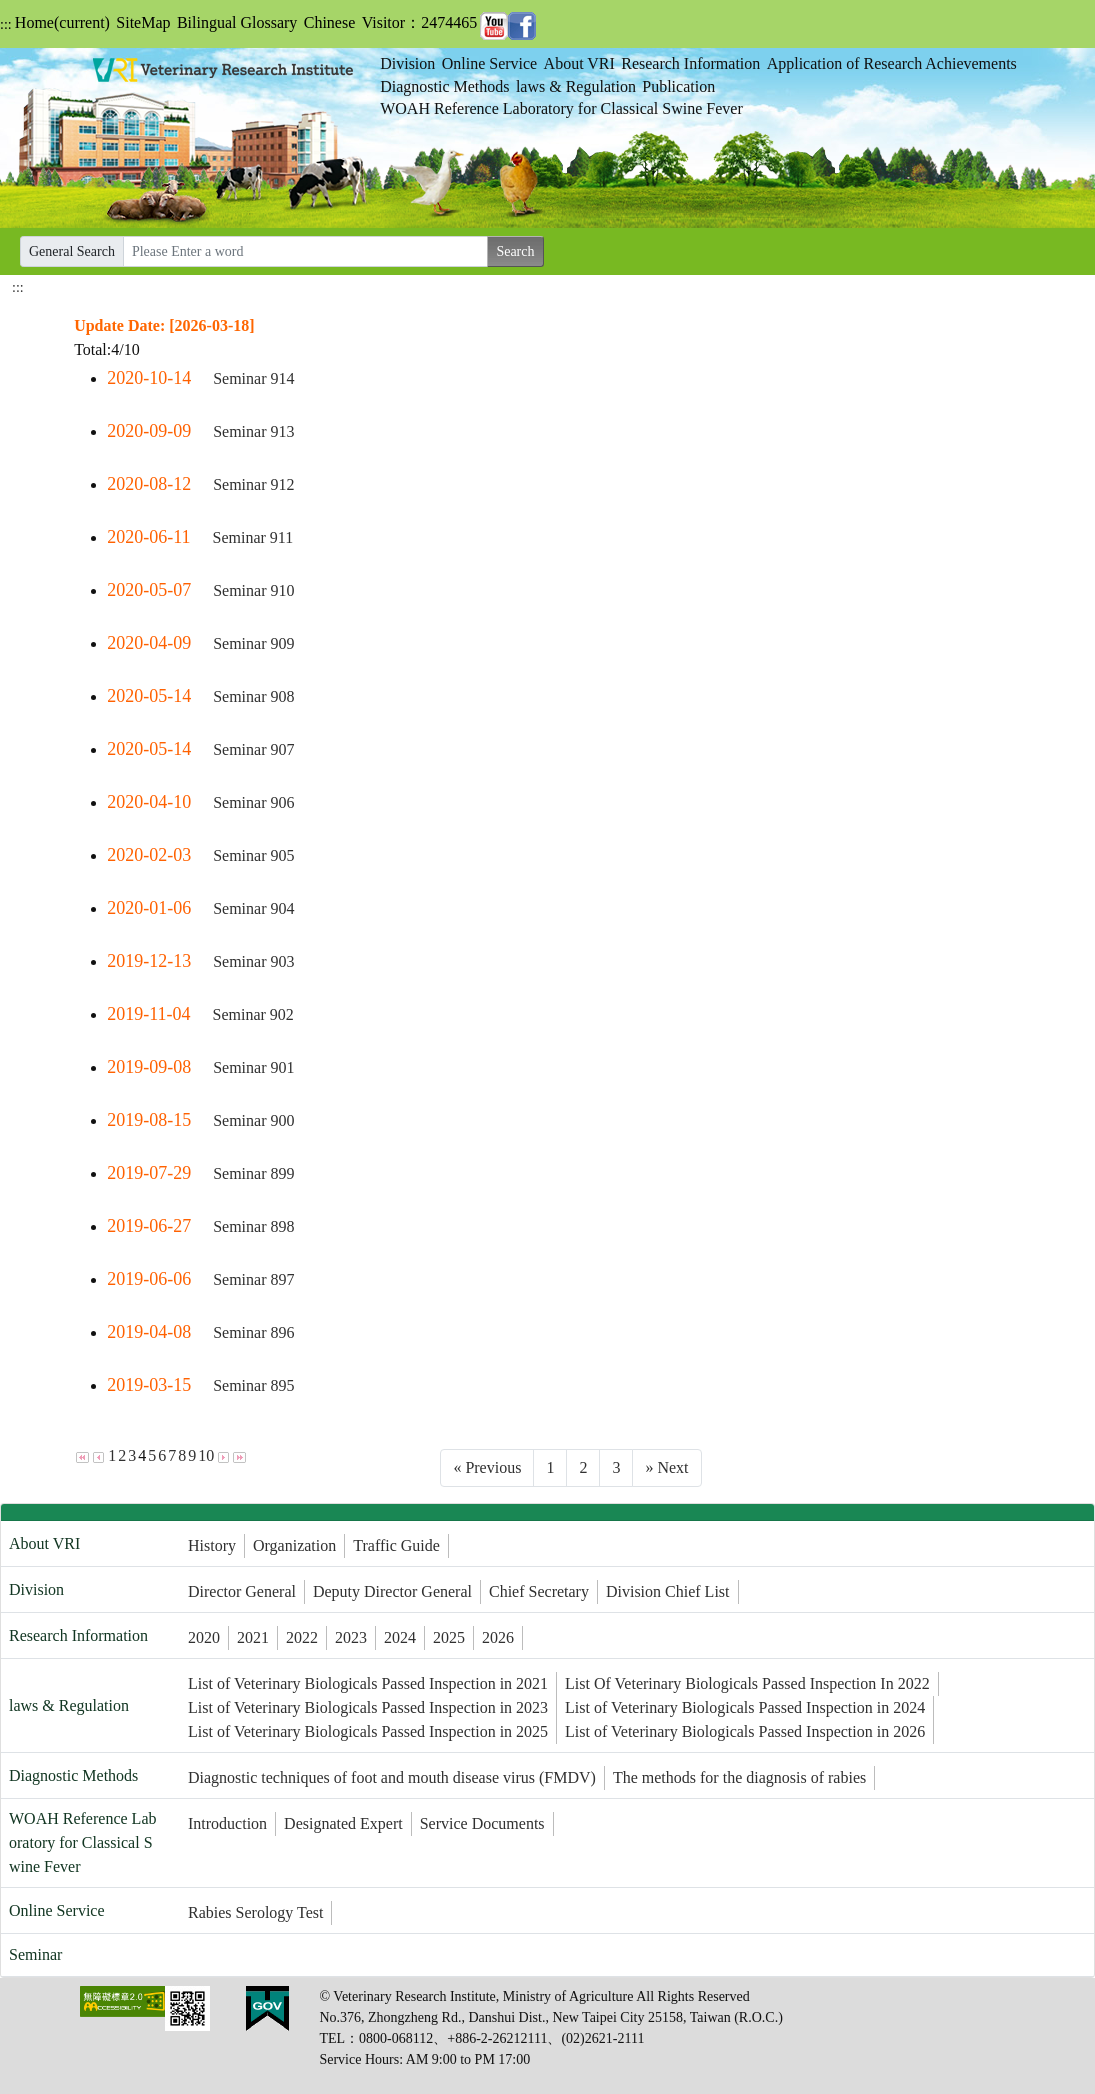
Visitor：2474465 (419, 22)
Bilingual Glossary (237, 22)
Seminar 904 (253, 908)
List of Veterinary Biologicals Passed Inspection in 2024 (745, 1707)
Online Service (490, 63)
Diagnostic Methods (444, 86)
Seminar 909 (253, 643)
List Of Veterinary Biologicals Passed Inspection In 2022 (747, 1683)
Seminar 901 (253, 1067)
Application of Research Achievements (892, 63)
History (212, 1545)
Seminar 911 (252, 537)
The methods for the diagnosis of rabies (739, 1777)
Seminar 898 (253, 1226)
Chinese (330, 22)
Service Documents (482, 1823)
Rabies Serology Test (255, 1912)
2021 (253, 1637)
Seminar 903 (253, 961)
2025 (449, 1637)
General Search (72, 251)
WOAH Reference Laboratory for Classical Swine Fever (561, 108)
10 (206, 1455)
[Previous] (487, 1468)
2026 (498, 1637)
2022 (302, 1637)
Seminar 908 (253, 696)
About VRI (579, 63)
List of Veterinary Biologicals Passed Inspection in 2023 (368, 1707)
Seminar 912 (253, 484)
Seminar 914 (253, 378)
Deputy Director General (392, 1591)
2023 (351, 1637)
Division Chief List (668, 1591)
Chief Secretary (539, 1591)
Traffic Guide (396, 1545)
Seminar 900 (253, 1120)
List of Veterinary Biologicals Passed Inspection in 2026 (745, 1731)
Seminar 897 (253, 1279)
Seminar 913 (253, 431)
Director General (242, 1591)
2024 (400, 1637)
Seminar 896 (253, 1332)
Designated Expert (343, 1823)
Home (62, 22)
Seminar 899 (253, 1173)
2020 (204, 1637)
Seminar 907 (253, 749)
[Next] (666, 1468)
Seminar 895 (253, 1385)
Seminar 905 (253, 855)
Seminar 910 (253, 590)
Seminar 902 (252, 1014)
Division (407, 63)
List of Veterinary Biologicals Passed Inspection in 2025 (368, 1731)
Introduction (227, 1823)
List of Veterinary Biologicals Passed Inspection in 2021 (368, 1683)
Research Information (690, 63)
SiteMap (143, 22)
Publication (678, 86)
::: (6, 24)
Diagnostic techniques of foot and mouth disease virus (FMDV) (392, 1777)
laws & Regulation (576, 86)
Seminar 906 (253, 802)
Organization (294, 1545)
